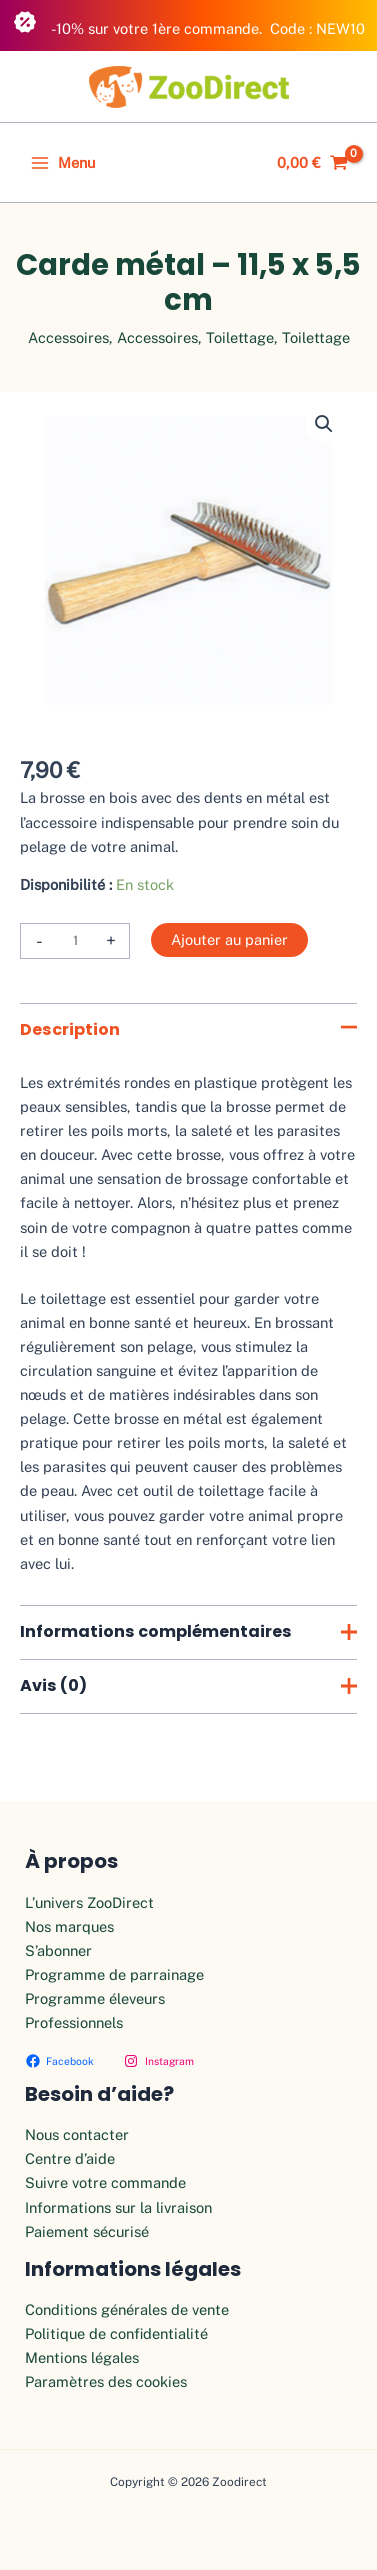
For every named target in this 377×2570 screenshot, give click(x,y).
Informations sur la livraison (118, 2207)
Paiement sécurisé (87, 2231)
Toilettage (240, 337)
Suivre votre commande (105, 2182)
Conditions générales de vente (127, 2309)
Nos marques (69, 1926)
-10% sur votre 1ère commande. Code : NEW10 (189, 23)
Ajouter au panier (229, 939)
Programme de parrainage (114, 1974)
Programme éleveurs (95, 1998)
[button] (324, 424)
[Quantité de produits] (75, 941)
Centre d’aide (70, 2158)
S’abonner (58, 1950)
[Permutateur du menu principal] (63, 163)
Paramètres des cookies (106, 2381)
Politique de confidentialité (116, 2333)
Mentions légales (82, 2357)
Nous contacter (77, 2134)
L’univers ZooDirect (89, 1902)
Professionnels (74, 2022)
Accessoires (68, 337)
